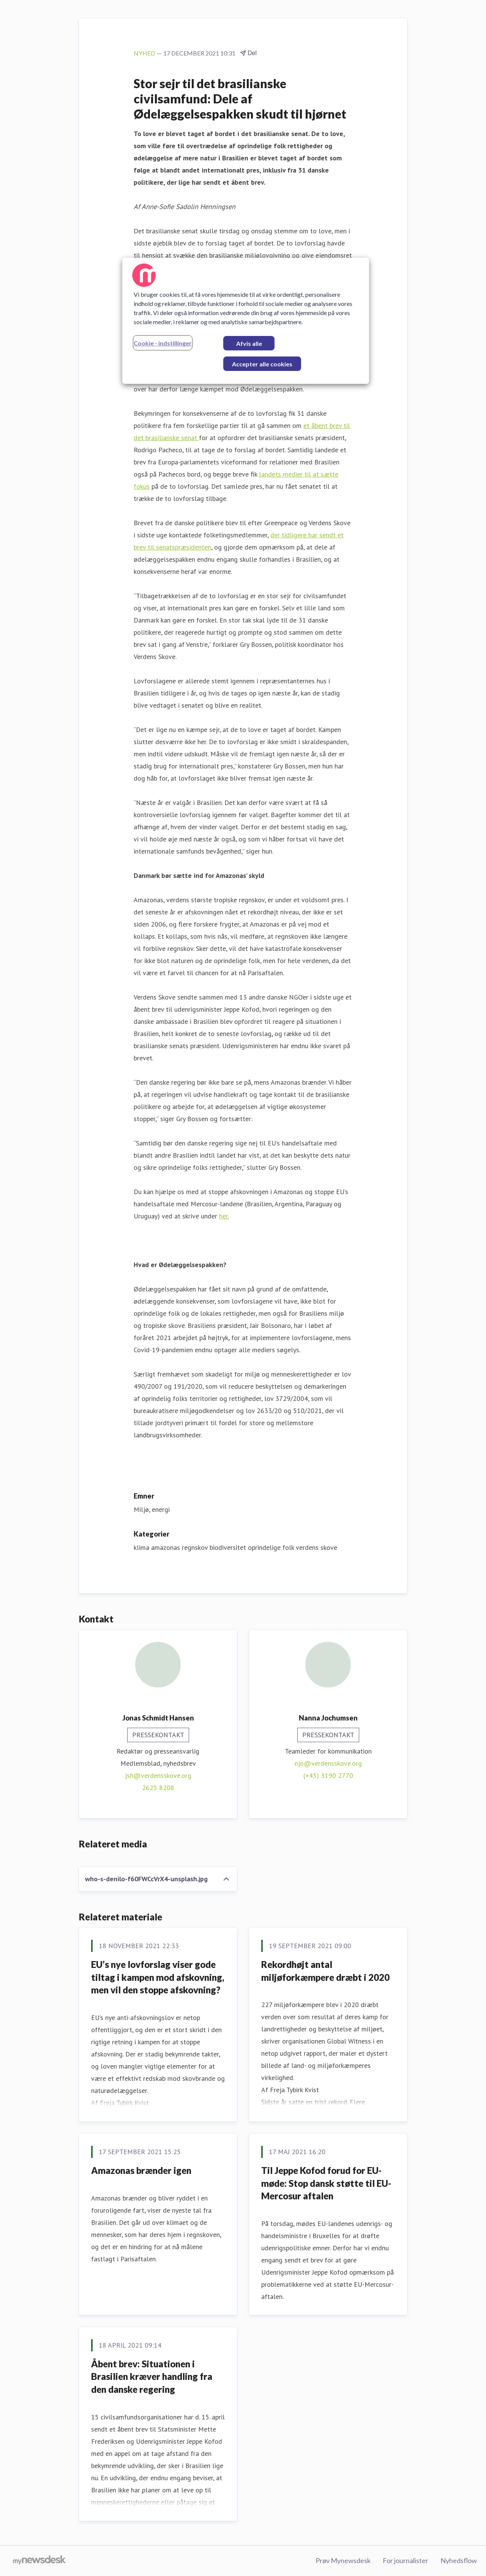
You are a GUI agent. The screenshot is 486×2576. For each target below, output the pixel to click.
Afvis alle (249, 343)
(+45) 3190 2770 (328, 1775)
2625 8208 (158, 1787)
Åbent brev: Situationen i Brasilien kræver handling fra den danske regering (151, 2376)
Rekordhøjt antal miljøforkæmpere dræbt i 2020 (325, 1971)
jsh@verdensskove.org (158, 1775)
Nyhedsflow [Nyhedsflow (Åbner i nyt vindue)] (458, 2560)
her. (224, 1216)
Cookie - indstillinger (163, 343)
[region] (245, 321)
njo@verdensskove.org (328, 1763)
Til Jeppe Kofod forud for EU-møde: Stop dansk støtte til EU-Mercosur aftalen (326, 2183)
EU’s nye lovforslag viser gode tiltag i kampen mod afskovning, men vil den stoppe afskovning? (157, 1977)
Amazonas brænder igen (141, 2170)
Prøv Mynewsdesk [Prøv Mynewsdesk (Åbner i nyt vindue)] (343, 2560)
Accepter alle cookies (262, 364)
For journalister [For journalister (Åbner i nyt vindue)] (405, 2560)
